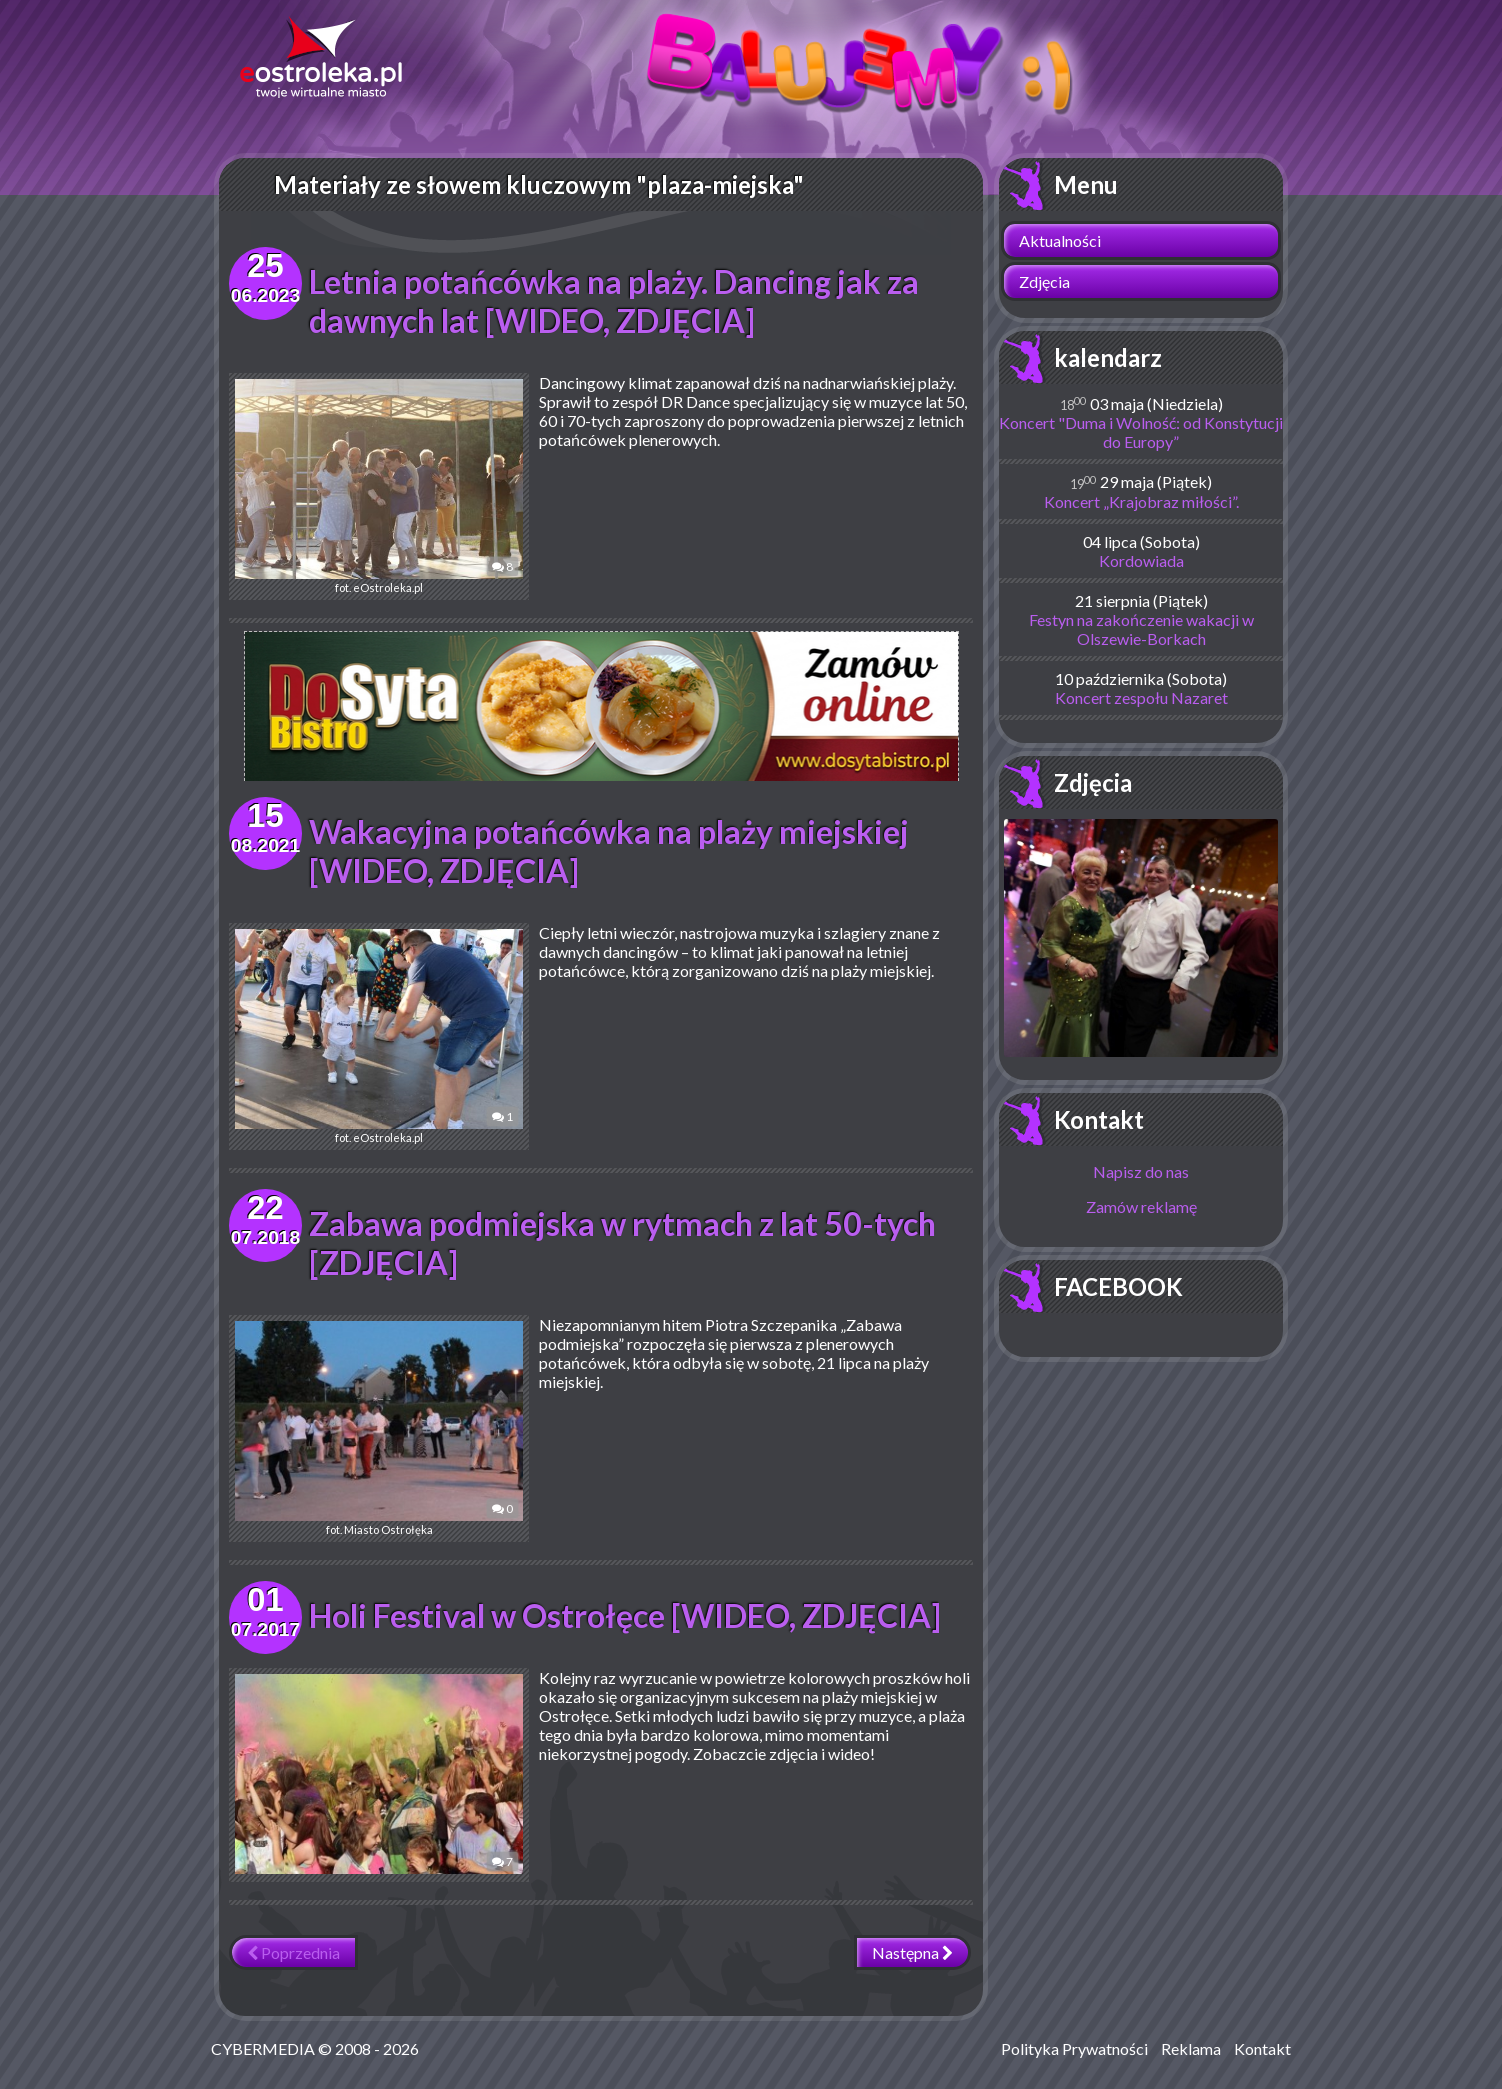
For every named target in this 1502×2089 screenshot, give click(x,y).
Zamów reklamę (1141, 1206)
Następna (912, 1952)
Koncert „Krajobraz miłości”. (1141, 501)
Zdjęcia (1044, 281)
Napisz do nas (1141, 1171)
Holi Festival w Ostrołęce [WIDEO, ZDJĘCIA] (625, 1615)
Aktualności (1060, 240)
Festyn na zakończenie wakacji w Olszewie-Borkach (1141, 629)
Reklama (1191, 2048)
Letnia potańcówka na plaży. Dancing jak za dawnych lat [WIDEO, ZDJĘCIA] (614, 301)
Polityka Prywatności (1074, 2048)
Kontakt (1099, 1119)
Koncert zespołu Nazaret (1141, 697)
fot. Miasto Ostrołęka (379, 1428)
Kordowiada (1141, 560)
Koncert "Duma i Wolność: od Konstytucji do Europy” (1141, 432)
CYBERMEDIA (263, 2048)
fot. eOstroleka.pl (379, 486)
